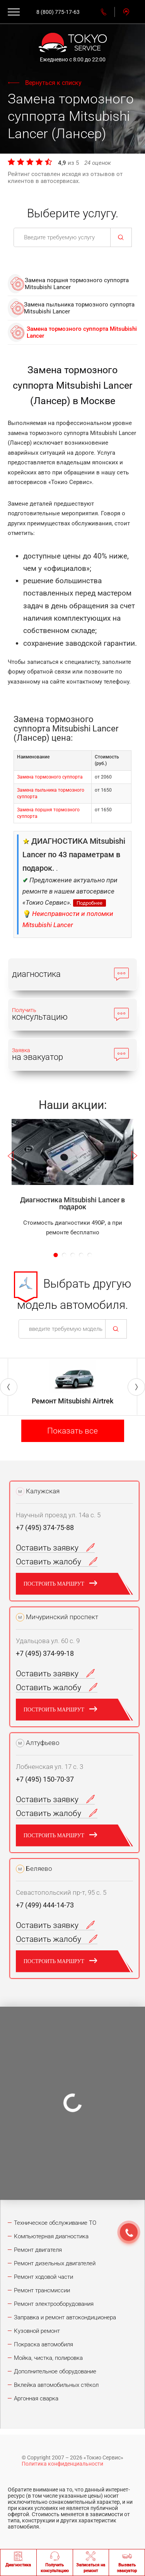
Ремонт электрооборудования (54, 2303)
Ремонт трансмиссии (42, 2290)
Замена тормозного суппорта (50, 777)
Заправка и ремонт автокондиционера (65, 2317)
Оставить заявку (55, 1547)
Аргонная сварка (36, 2398)
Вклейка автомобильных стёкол (56, 2384)
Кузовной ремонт (37, 2330)
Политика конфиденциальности (62, 2464)
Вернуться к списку (53, 82)
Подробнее (89, 903)
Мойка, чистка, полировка (48, 2357)
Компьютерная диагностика (51, 2236)
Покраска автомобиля (43, 2344)
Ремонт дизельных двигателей (55, 2263)
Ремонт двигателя (38, 2249)
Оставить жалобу (56, 1561)
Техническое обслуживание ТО (55, 2222)
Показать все (72, 1430)
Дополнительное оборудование (55, 2371)
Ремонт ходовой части (43, 2276)
